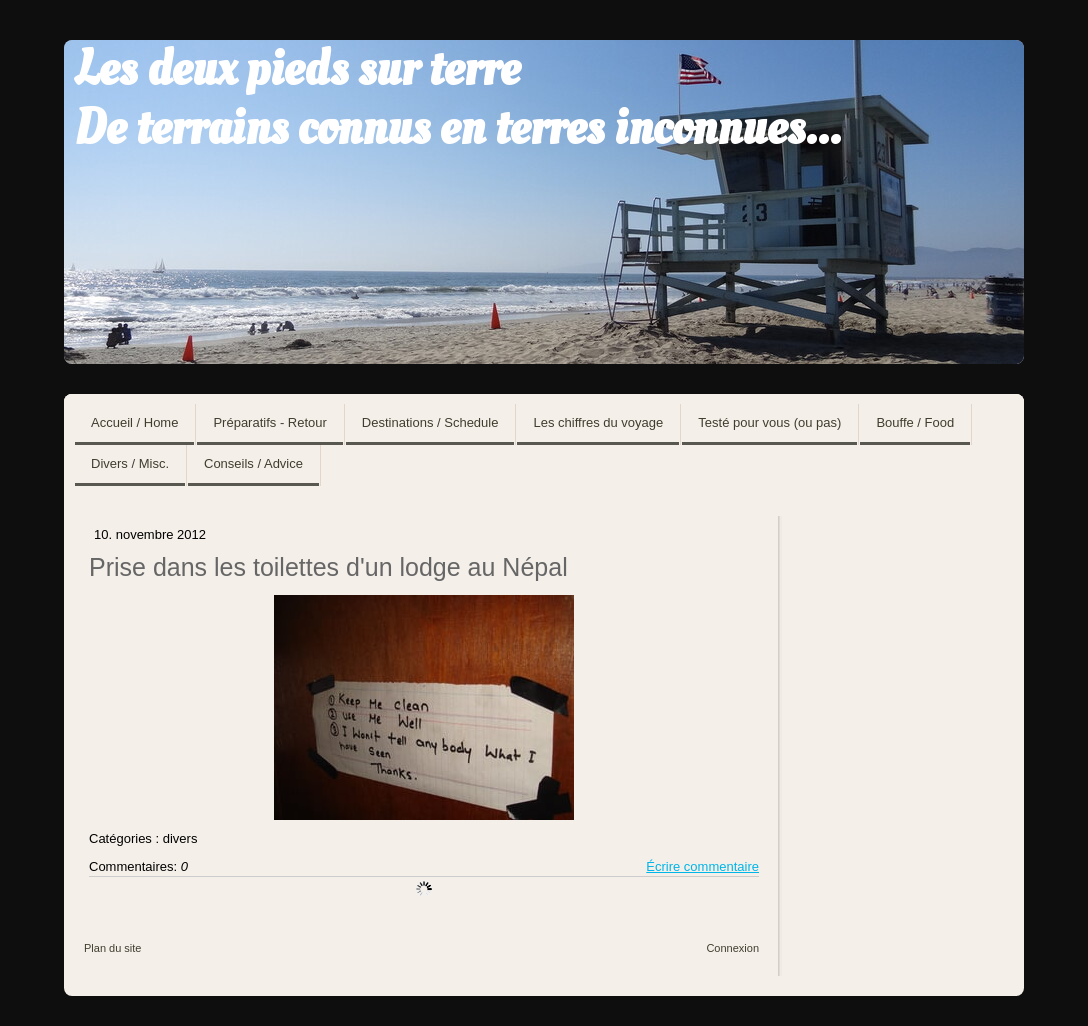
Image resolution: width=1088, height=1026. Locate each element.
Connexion (732, 948)
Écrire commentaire (702, 866)
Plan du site (112, 948)
